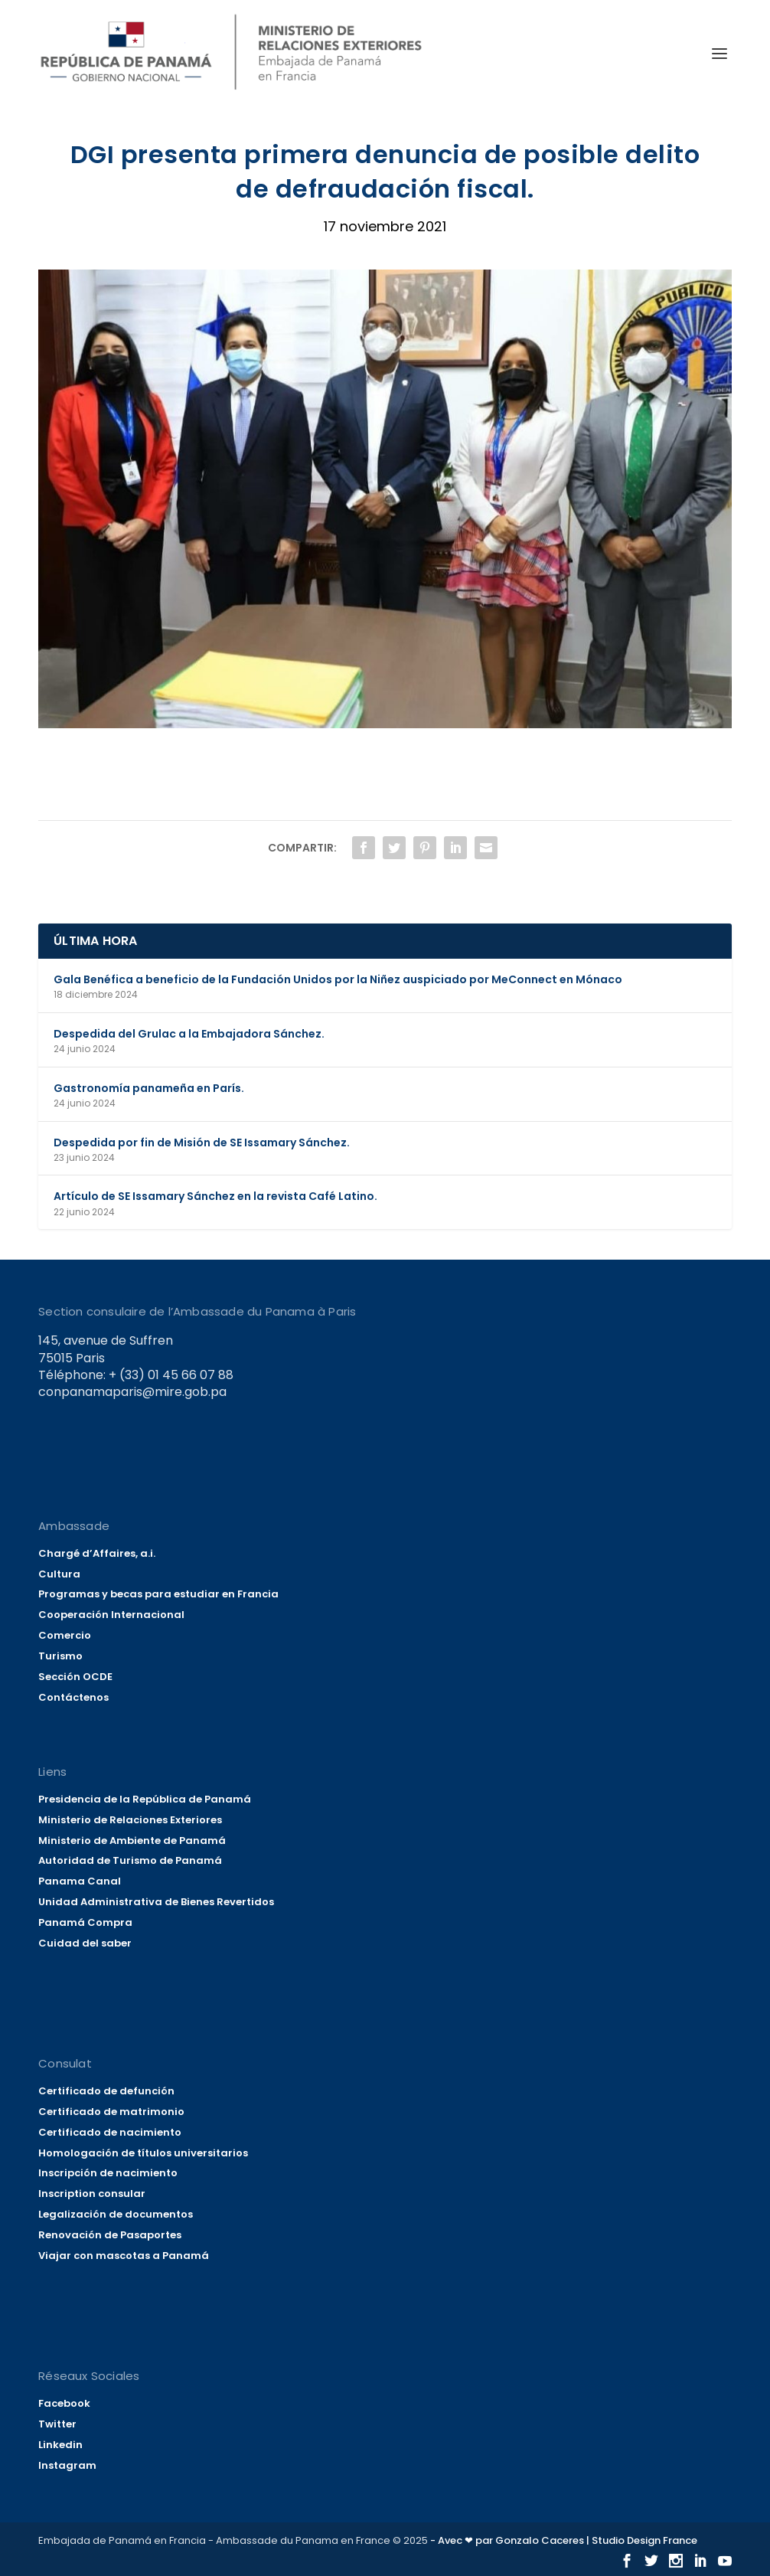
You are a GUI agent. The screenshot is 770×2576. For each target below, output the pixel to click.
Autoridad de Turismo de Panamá (130, 1860)
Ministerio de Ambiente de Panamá (132, 1840)
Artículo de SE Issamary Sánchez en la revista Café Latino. (215, 1196)
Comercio (64, 1635)
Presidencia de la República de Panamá (144, 1799)
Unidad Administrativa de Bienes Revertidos (156, 1901)
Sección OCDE (75, 1676)
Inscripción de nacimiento (108, 2173)
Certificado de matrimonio (111, 2111)
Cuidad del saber (85, 1943)
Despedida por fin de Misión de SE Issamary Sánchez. (202, 1142)
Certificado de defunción (106, 2091)
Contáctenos (73, 1697)
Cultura (59, 1574)
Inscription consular (91, 2193)
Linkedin (60, 2444)
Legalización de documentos (115, 2214)
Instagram (67, 2465)
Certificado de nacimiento (109, 2132)
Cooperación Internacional (111, 1614)
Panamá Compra (85, 1922)
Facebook (64, 2403)
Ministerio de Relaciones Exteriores (130, 1820)
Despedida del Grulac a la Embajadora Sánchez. (189, 1033)
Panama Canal (79, 1881)
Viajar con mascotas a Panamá (123, 2255)
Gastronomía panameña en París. (149, 1088)
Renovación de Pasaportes (109, 2235)
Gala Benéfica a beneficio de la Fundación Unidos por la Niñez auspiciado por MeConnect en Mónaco (338, 979)
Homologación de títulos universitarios (143, 2153)
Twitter (57, 2424)
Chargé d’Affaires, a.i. (96, 1553)
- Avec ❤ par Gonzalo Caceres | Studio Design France (563, 2540)
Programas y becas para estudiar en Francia (158, 1594)
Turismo (60, 1656)
